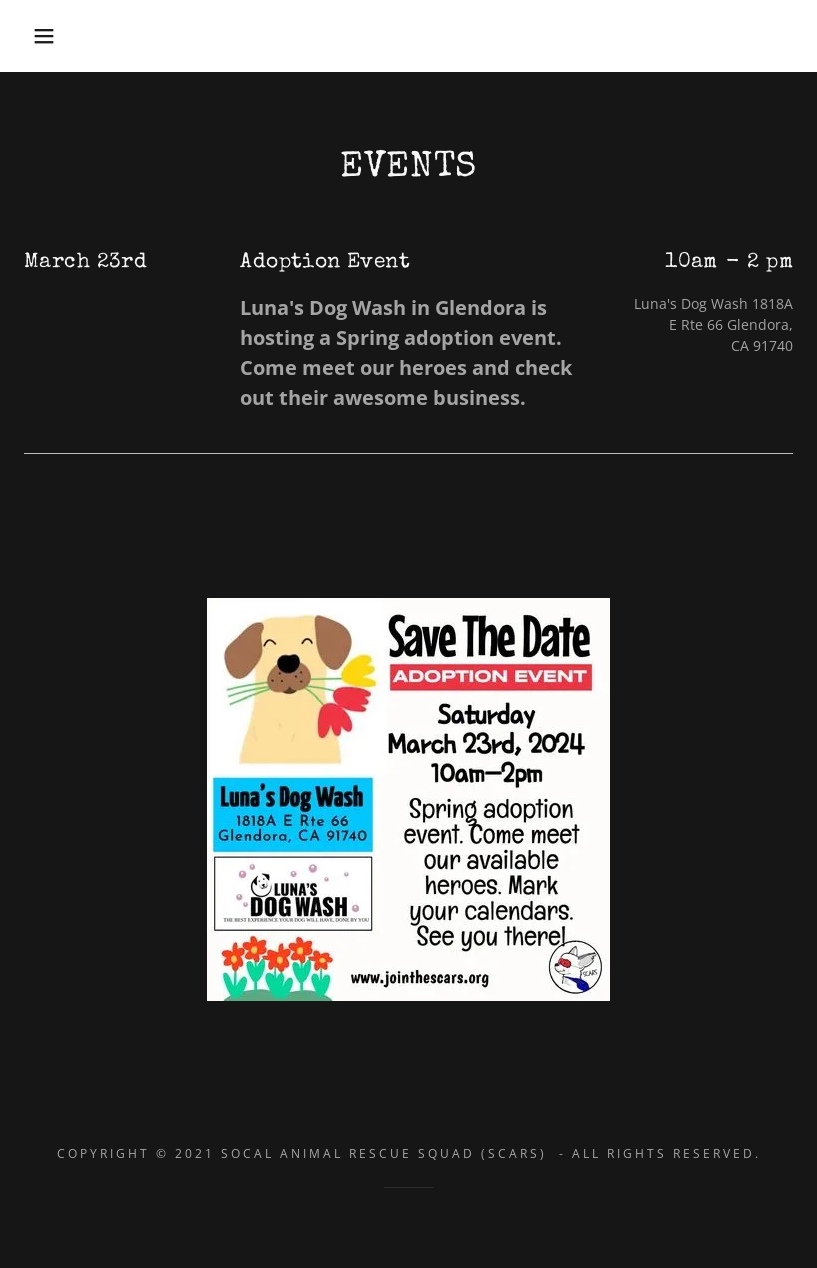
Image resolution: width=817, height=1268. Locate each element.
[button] (41, 36)
